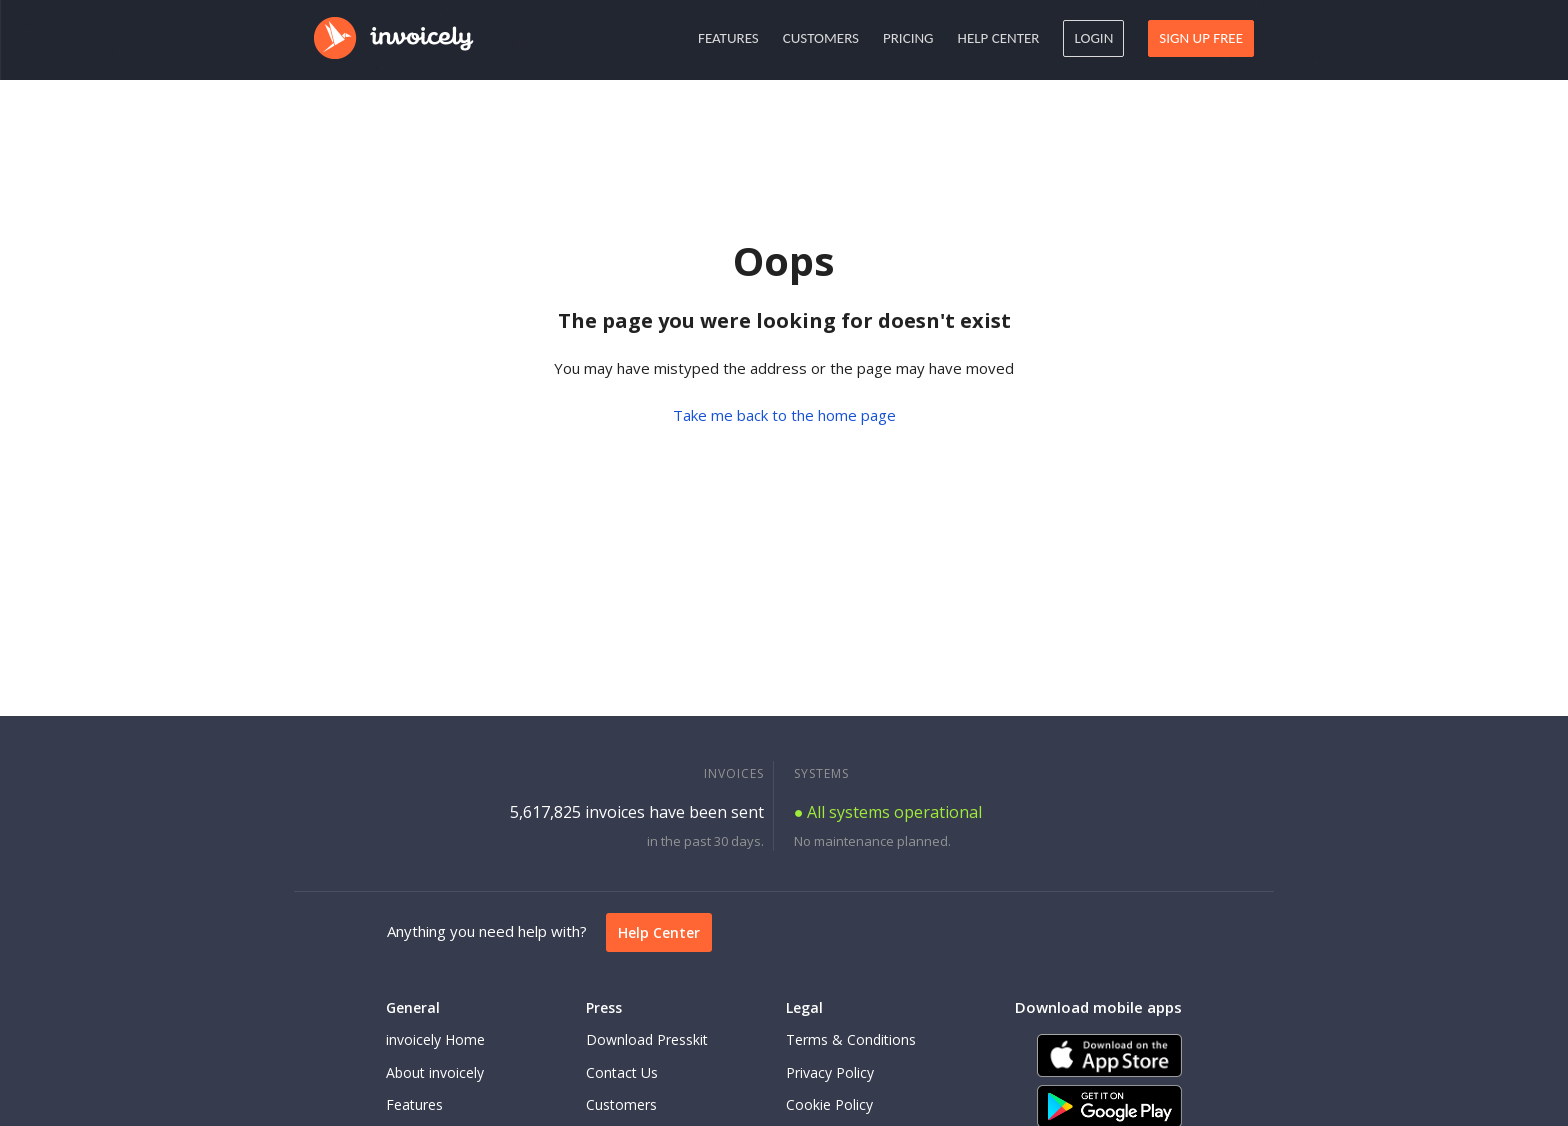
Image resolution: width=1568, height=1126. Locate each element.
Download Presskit (647, 1039)
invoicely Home (435, 1039)
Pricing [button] (908, 38)
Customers (621, 1104)
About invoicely (435, 1072)
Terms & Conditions (851, 1039)
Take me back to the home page (784, 415)
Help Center (659, 932)
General (413, 1007)
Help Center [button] (999, 38)
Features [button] (728, 38)
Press (604, 1007)
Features (414, 1104)
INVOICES (734, 773)
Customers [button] (821, 38)
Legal (804, 1007)
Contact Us (622, 1072)
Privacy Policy (830, 1072)
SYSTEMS (821, 773)
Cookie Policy (829, 1104)
